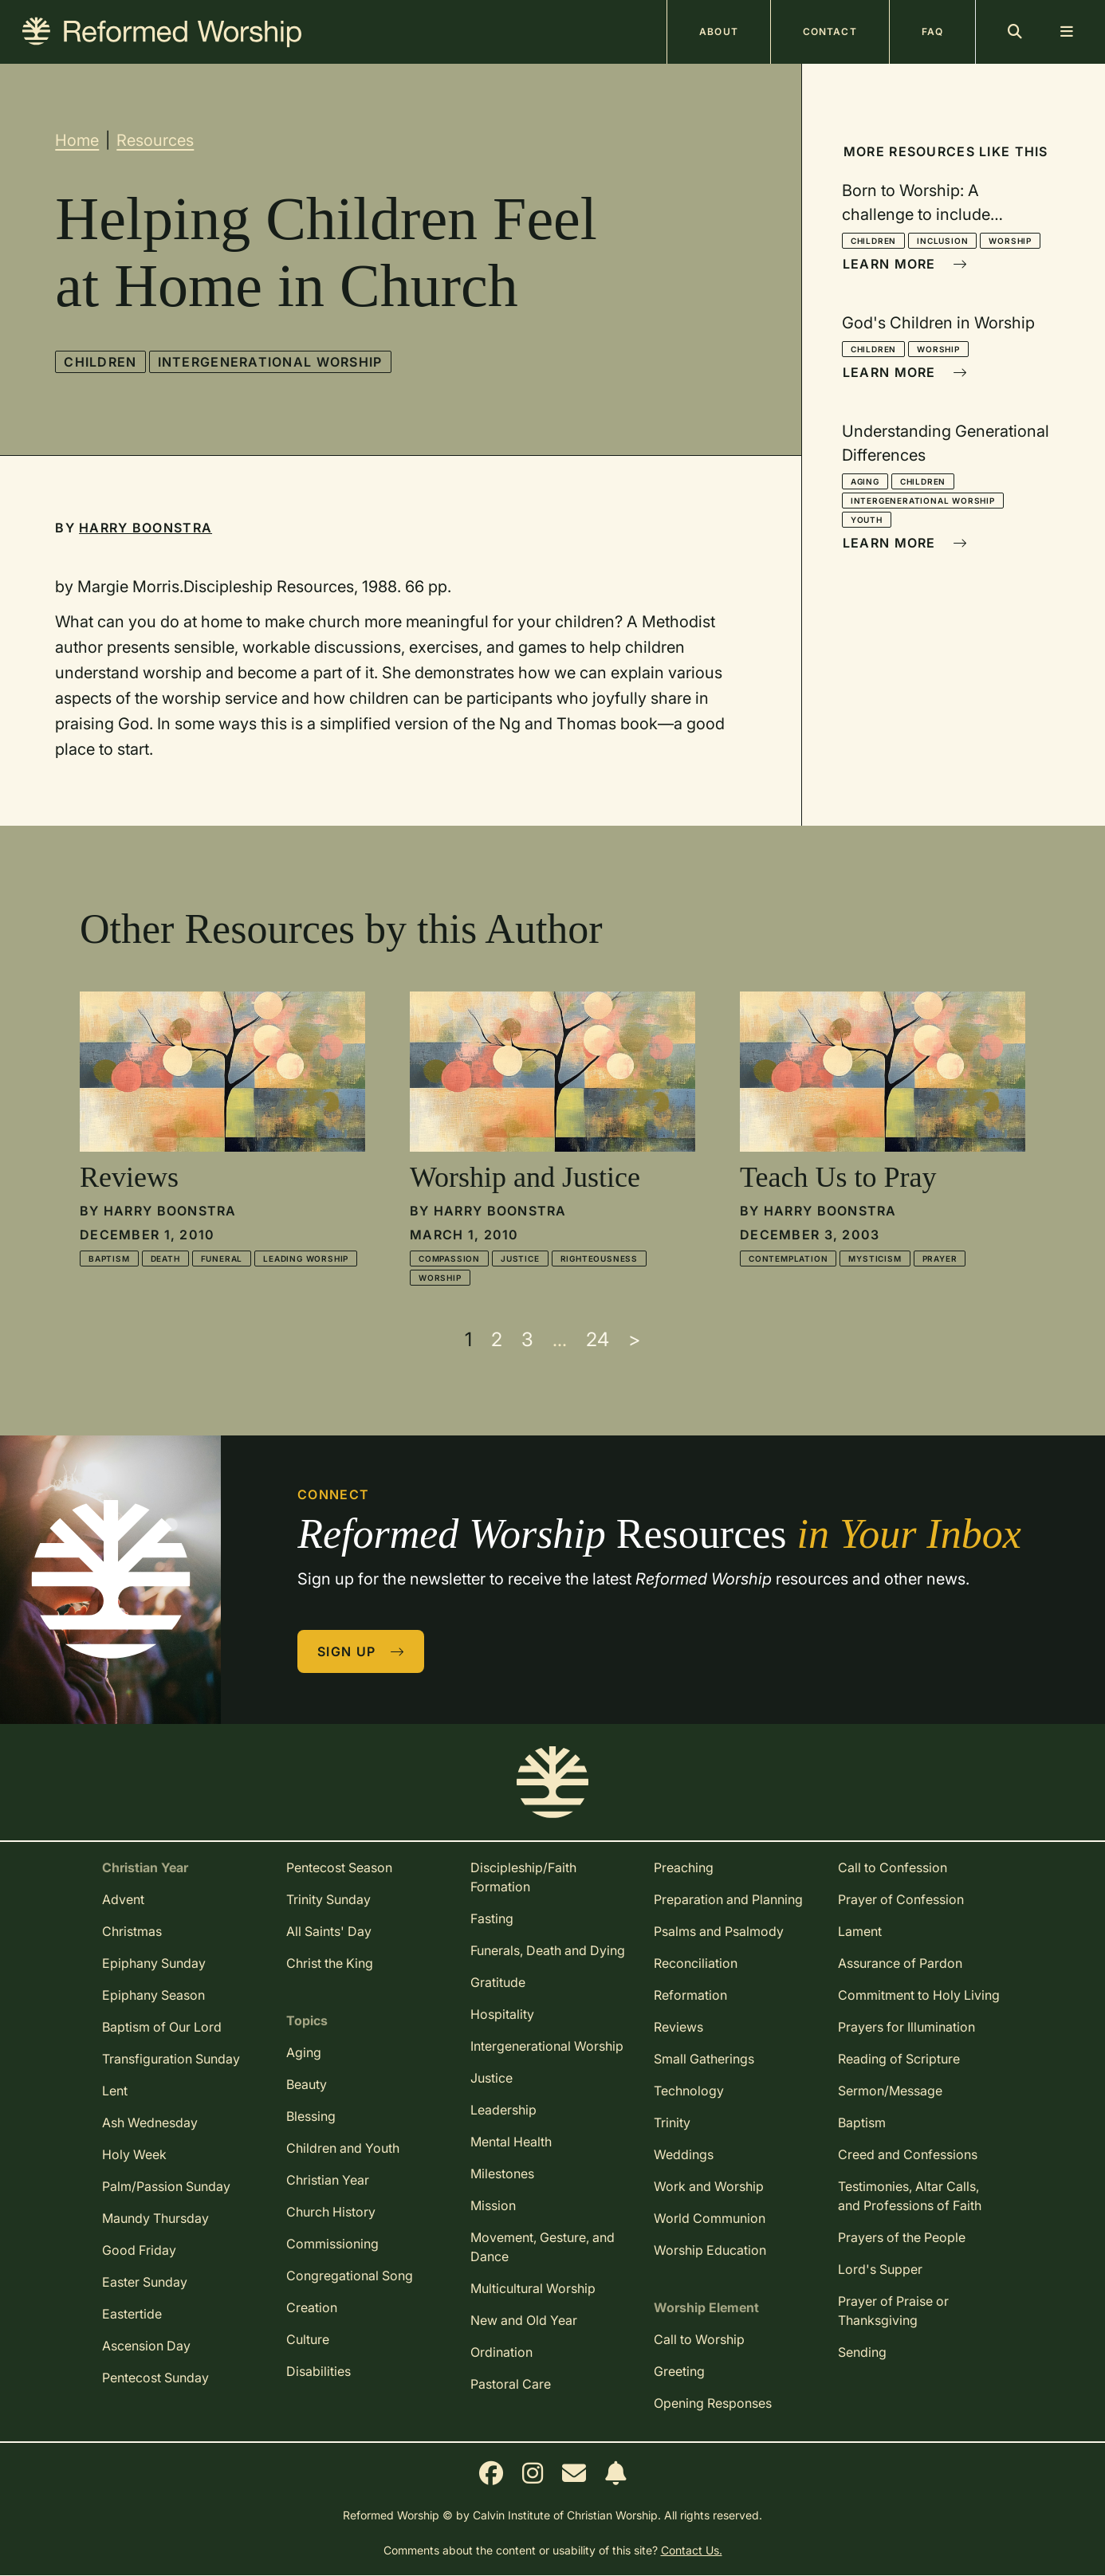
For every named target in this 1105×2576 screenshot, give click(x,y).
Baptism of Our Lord (162, 2027)
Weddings (684, 2154)
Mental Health (511, 2142)
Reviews (678, 2027)
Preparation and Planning (728, 1899)
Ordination (501, 2352)
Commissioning (332, 2244)
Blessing (311, 2116)
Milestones (502, 2173)
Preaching (684, 1867)
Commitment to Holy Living (919, 1995)
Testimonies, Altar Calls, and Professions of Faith (909, 2195)
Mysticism (874, 1258)
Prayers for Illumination (906, 2027)
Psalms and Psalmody (719, 1931)
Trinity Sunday (328, 1899)
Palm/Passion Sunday (166, 2186)
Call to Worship (699, 2339)
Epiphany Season (153, 1995)
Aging (865, 481)
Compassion (449, 1258)
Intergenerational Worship (270, 362)
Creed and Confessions (907, 2154)
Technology (689, 2091)
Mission (493, 2205)
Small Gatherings (704, 2059)
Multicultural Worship (533, 2288)
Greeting (679, 2371)
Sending (862, 2352)
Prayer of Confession (901, 1899)
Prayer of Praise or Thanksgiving (893, 2310)
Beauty (306, 2084)
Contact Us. (691, 2550)
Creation (311, 2307)
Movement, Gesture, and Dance (542, 2246)
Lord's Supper (880, 2269)
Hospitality (502, 2014)
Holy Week (134, 2154)
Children (100, 362)
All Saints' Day (329, 1931)
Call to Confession (892, 1867)
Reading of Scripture (899, 2059)
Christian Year (327, 2180)
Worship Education (710, 2250)
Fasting (491, 1918)
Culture (307, 2339)
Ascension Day (146, 2346)
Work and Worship (709, 2186)
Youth (867, 519)
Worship (1010, 240)
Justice (520, 1258)
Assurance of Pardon (900, 1963)
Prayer (940, 1258)
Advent (123, 1899)
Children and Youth (342, 2148)
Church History (331, 2212)
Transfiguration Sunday (171, 2059)
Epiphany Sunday (154, 1963)
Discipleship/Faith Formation (523, 1877)
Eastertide (132, 2314)
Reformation (690, 1995)
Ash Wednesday (150, 2122)
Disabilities (318, 2371)
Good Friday (139, 2250)
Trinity (672, 2122)
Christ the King (329, 1963)
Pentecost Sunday (155, 2378)
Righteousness (599, 1258)
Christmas (132, 1931)
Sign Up (361, 1651)
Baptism (109, 1258)
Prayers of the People (901, 2237)
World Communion (709, 2218)
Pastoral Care (510, 2384)
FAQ (932, 31)
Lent (115, 2091)
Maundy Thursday (155, 2218)
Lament (860, 1931)
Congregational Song (349, 2275)
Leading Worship (305, 1258)
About (718, 31)
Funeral (222, 1258)
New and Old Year (523, 2320)
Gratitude (497, 1982)
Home (77, 140)
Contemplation (788, 1258)
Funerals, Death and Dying (547, 1950)
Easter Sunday (144, 2282)
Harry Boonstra (145, 528)
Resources (155, 140)
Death (165, 1258)
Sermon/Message (890, 2091)
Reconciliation (695, 1963)
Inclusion (942, 240)
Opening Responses (713, 2403)
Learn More (905, 264)
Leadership (503, 2110)
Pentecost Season (339, 1867)
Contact (830, 31)
